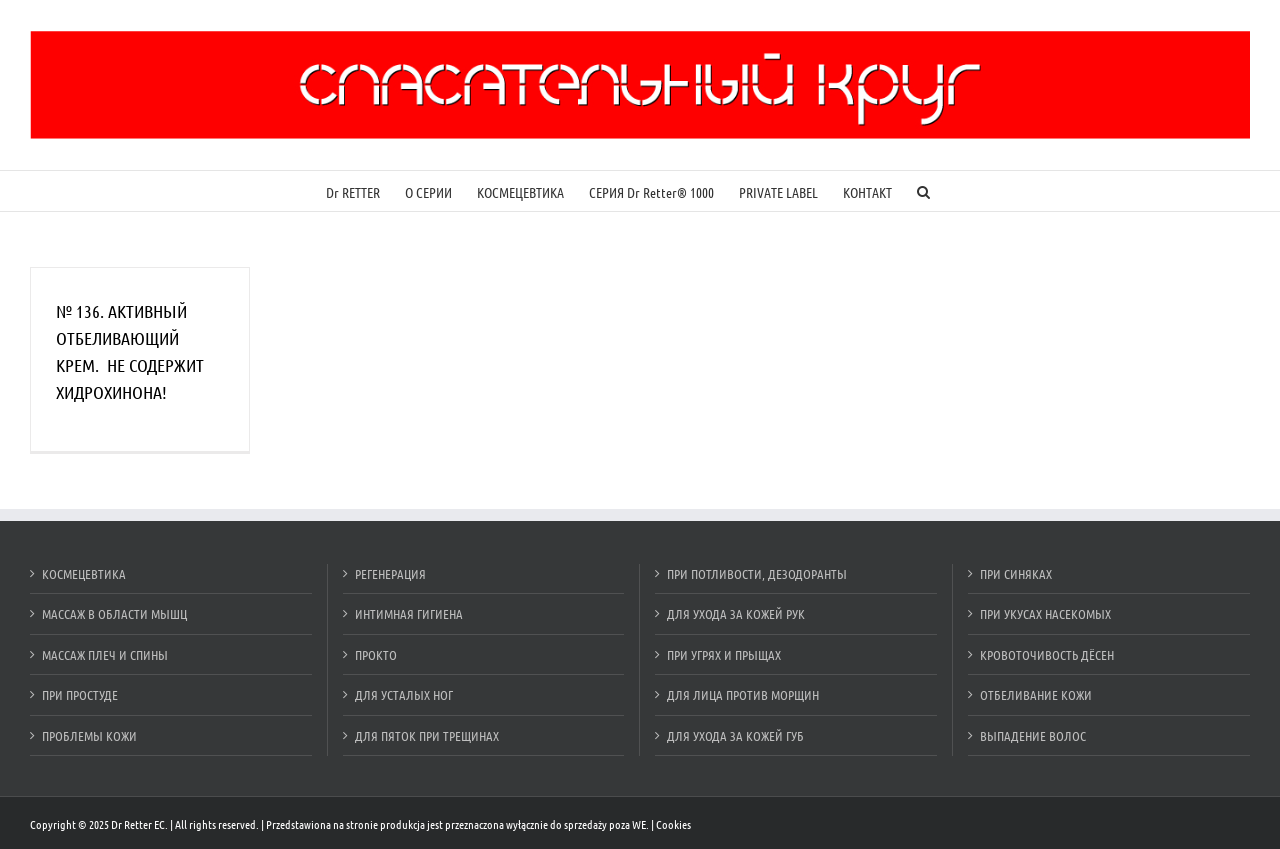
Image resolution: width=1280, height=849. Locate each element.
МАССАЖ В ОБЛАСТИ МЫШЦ (114, 613)
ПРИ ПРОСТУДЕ (80, 694)
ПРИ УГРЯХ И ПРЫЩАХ (724, 654)
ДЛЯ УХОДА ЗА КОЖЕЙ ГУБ (735, 735)
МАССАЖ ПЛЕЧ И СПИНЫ (105, 654)
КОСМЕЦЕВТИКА (84, 573)
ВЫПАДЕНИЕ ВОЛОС (1033, 735)
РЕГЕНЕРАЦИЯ (390, 573)
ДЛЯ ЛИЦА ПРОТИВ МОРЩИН (743, 694)
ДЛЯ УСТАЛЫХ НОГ (404, 694)
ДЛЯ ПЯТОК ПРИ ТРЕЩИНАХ (427, 735)
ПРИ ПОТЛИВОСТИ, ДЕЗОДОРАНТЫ (757, 573)
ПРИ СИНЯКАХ (1016, 573)
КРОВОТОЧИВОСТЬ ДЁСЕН (1047, 654)
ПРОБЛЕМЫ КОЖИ (89, 735)
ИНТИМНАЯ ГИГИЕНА (409, 613)
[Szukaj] (923, 191)
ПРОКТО (376, 654)
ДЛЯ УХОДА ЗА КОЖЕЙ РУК (736, 613)
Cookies (673, 824)
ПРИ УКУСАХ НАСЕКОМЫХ (1045, 613)
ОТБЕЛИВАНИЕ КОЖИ (1036, 694)
